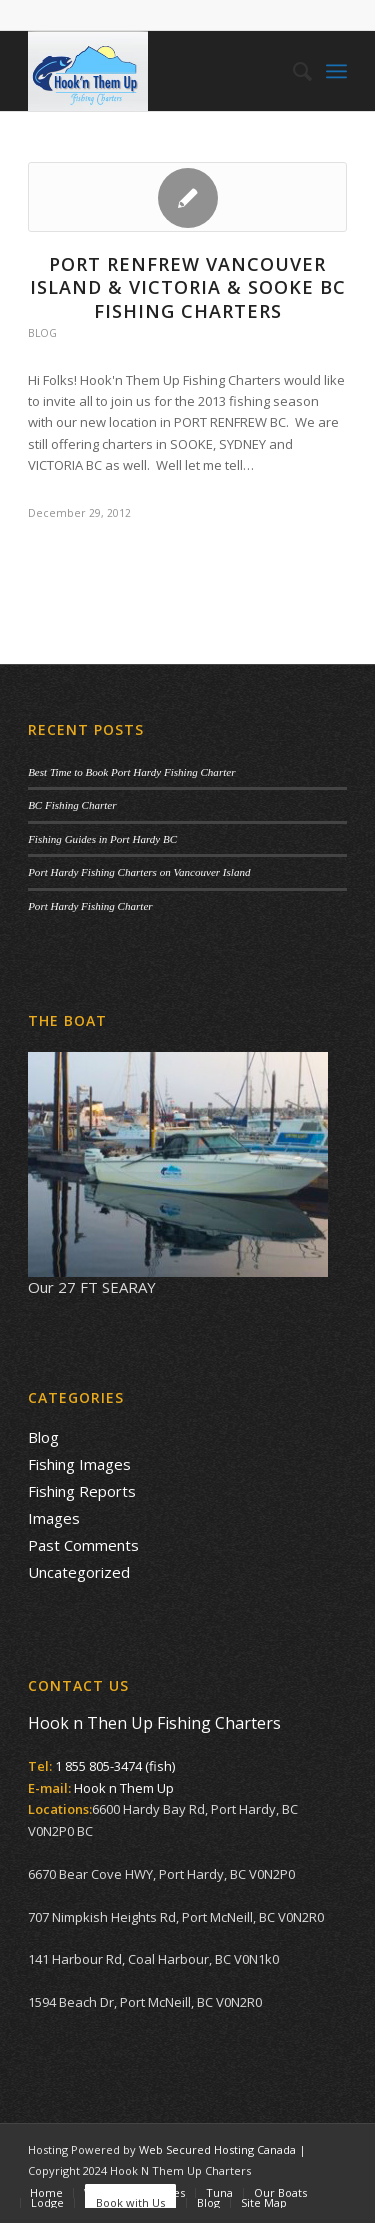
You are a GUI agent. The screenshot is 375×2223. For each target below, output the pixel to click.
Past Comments (83, 1545)
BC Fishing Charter (72, 805)
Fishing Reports (82, 1491)
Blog (42, 333)
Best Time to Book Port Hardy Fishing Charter (131, 772)
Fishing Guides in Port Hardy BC (102, 839)
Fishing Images (79, 1464)
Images (54, 1518)
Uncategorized (79, 1572)
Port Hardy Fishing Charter (90, 906)
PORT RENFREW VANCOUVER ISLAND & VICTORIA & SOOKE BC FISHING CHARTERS (188, 287)
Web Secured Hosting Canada (217, 2149)
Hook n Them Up (124, 1788)
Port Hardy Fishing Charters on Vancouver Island (139, 872)
